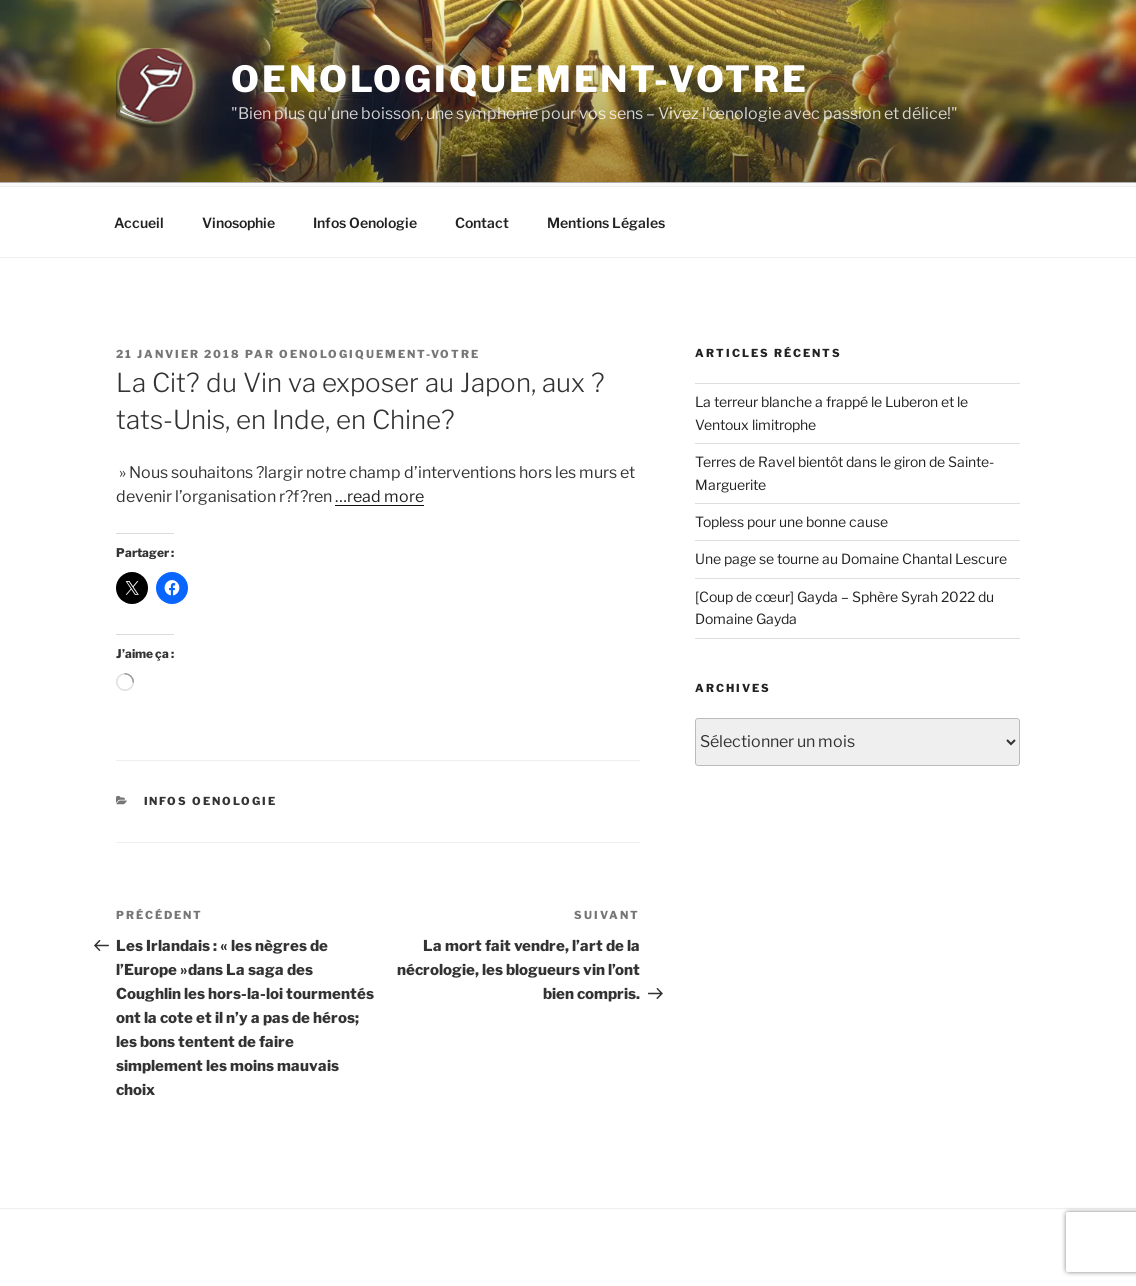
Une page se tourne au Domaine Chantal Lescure (851, 483)
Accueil (139, 147)
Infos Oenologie (365, 147)
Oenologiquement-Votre (519, 79)
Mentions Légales (606, 147)
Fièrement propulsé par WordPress (221, 1238)
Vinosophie (238, 147)
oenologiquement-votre (379, 279)
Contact (482, 147)
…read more (379, 421)
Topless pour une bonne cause (791, 446)
